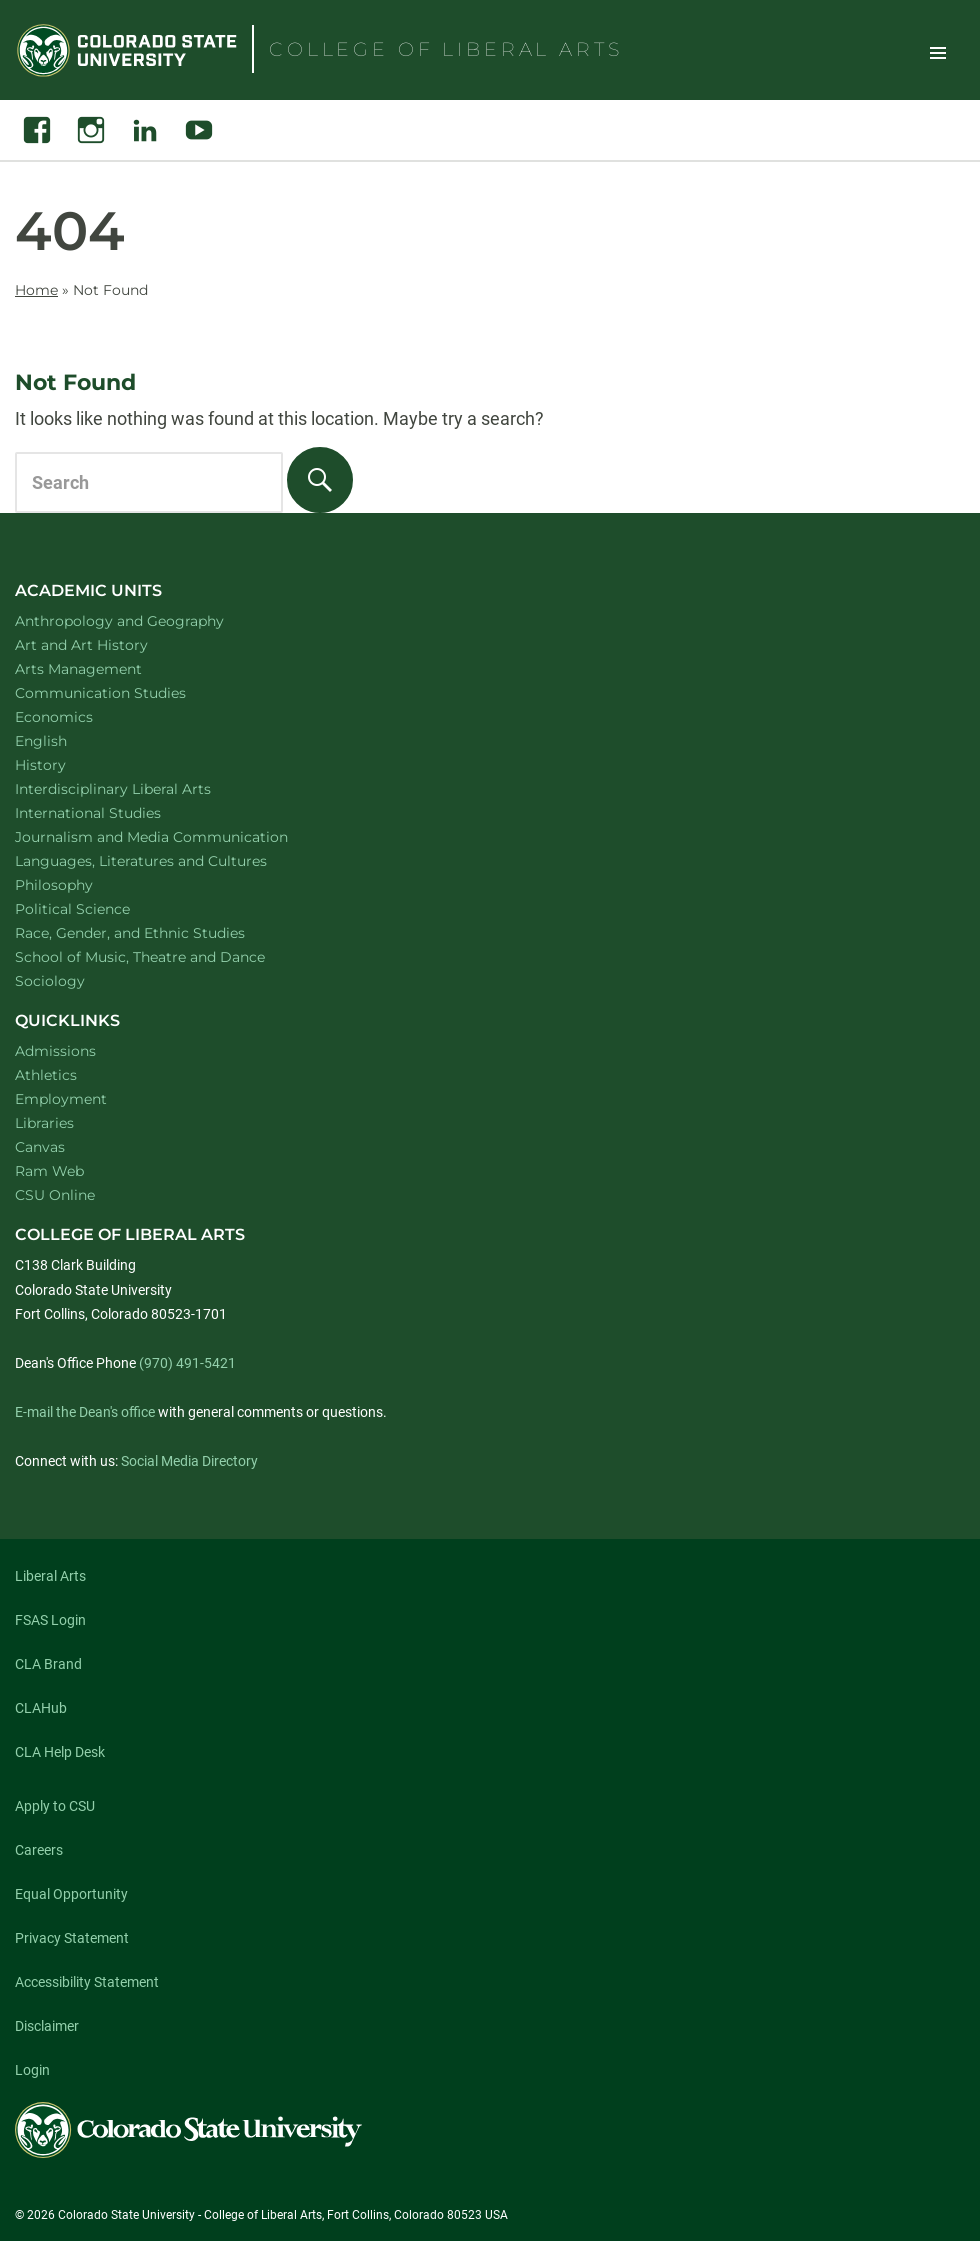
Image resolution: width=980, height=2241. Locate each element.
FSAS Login (50, 1620)
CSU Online (55, 1195)
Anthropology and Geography (145, 620)
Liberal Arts (50, 1576)
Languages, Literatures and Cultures (167, 860)
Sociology (76, 980)
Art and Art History (107, 644)
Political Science (98, 908)
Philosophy (80, 884)
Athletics (46, 1075)
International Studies (114, 812)
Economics (80, 716)
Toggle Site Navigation (938, 52)
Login (32, 2070)
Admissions (55, 1051)
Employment (61, 1099)
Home (36, 290)
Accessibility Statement (87, 1982)
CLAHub (41, 1708)
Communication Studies (126, 692)
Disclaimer (47, 2026)
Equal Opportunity (71, 1894)
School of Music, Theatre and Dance (166, 956)
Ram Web (49, 1171)
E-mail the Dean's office (85, 1412)
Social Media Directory (189, 1461)
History (66, 764)
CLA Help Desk (60, 1752)
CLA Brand (48, 1664)
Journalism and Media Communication (177, 836)
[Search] (320, 480)
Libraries (44, 1123)
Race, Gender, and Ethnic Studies (156, 932)
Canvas (40, 1147)
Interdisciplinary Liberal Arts (139, 788)
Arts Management (105, 668)
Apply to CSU (55, 1806)
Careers (39, 1850)
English (67, 740)
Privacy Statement (72, 1938)
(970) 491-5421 (187, 1363)
